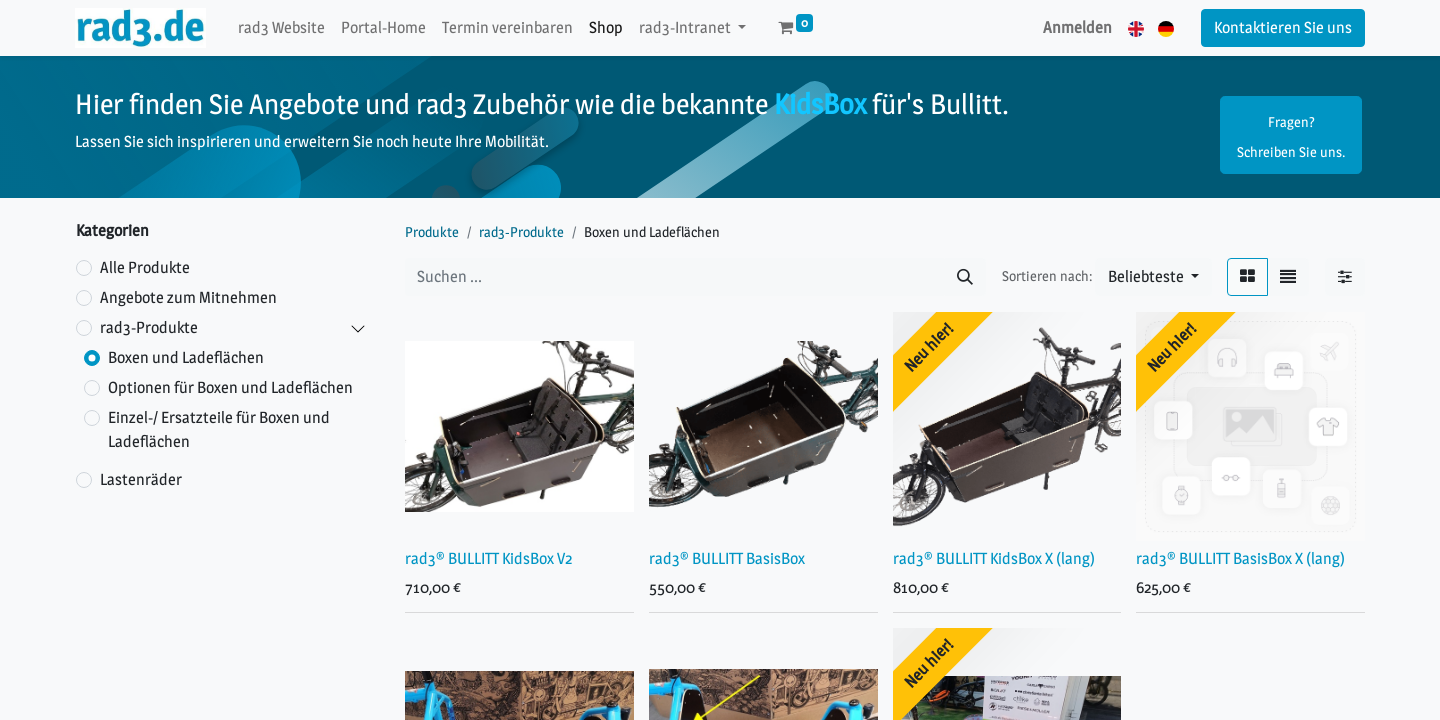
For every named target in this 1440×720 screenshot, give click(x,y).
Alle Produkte (145, 267)
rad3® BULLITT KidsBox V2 (488, 558)
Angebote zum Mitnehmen (188, 297)
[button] (1153, 277)
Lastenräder (141, 479)
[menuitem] (281, 28)
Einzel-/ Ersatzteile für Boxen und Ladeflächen (219, 429)
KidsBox (820, 104)
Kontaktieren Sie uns (1283, 27)
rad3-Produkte (149, 327)
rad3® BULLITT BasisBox (727, 558)
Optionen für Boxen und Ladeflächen (230, 387)
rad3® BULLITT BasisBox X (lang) (1240, 558)
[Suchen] (965, 277)
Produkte (432, 231)
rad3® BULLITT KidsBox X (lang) (994, 558)
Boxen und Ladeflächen (186, 357)
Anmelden (1077, 27)
